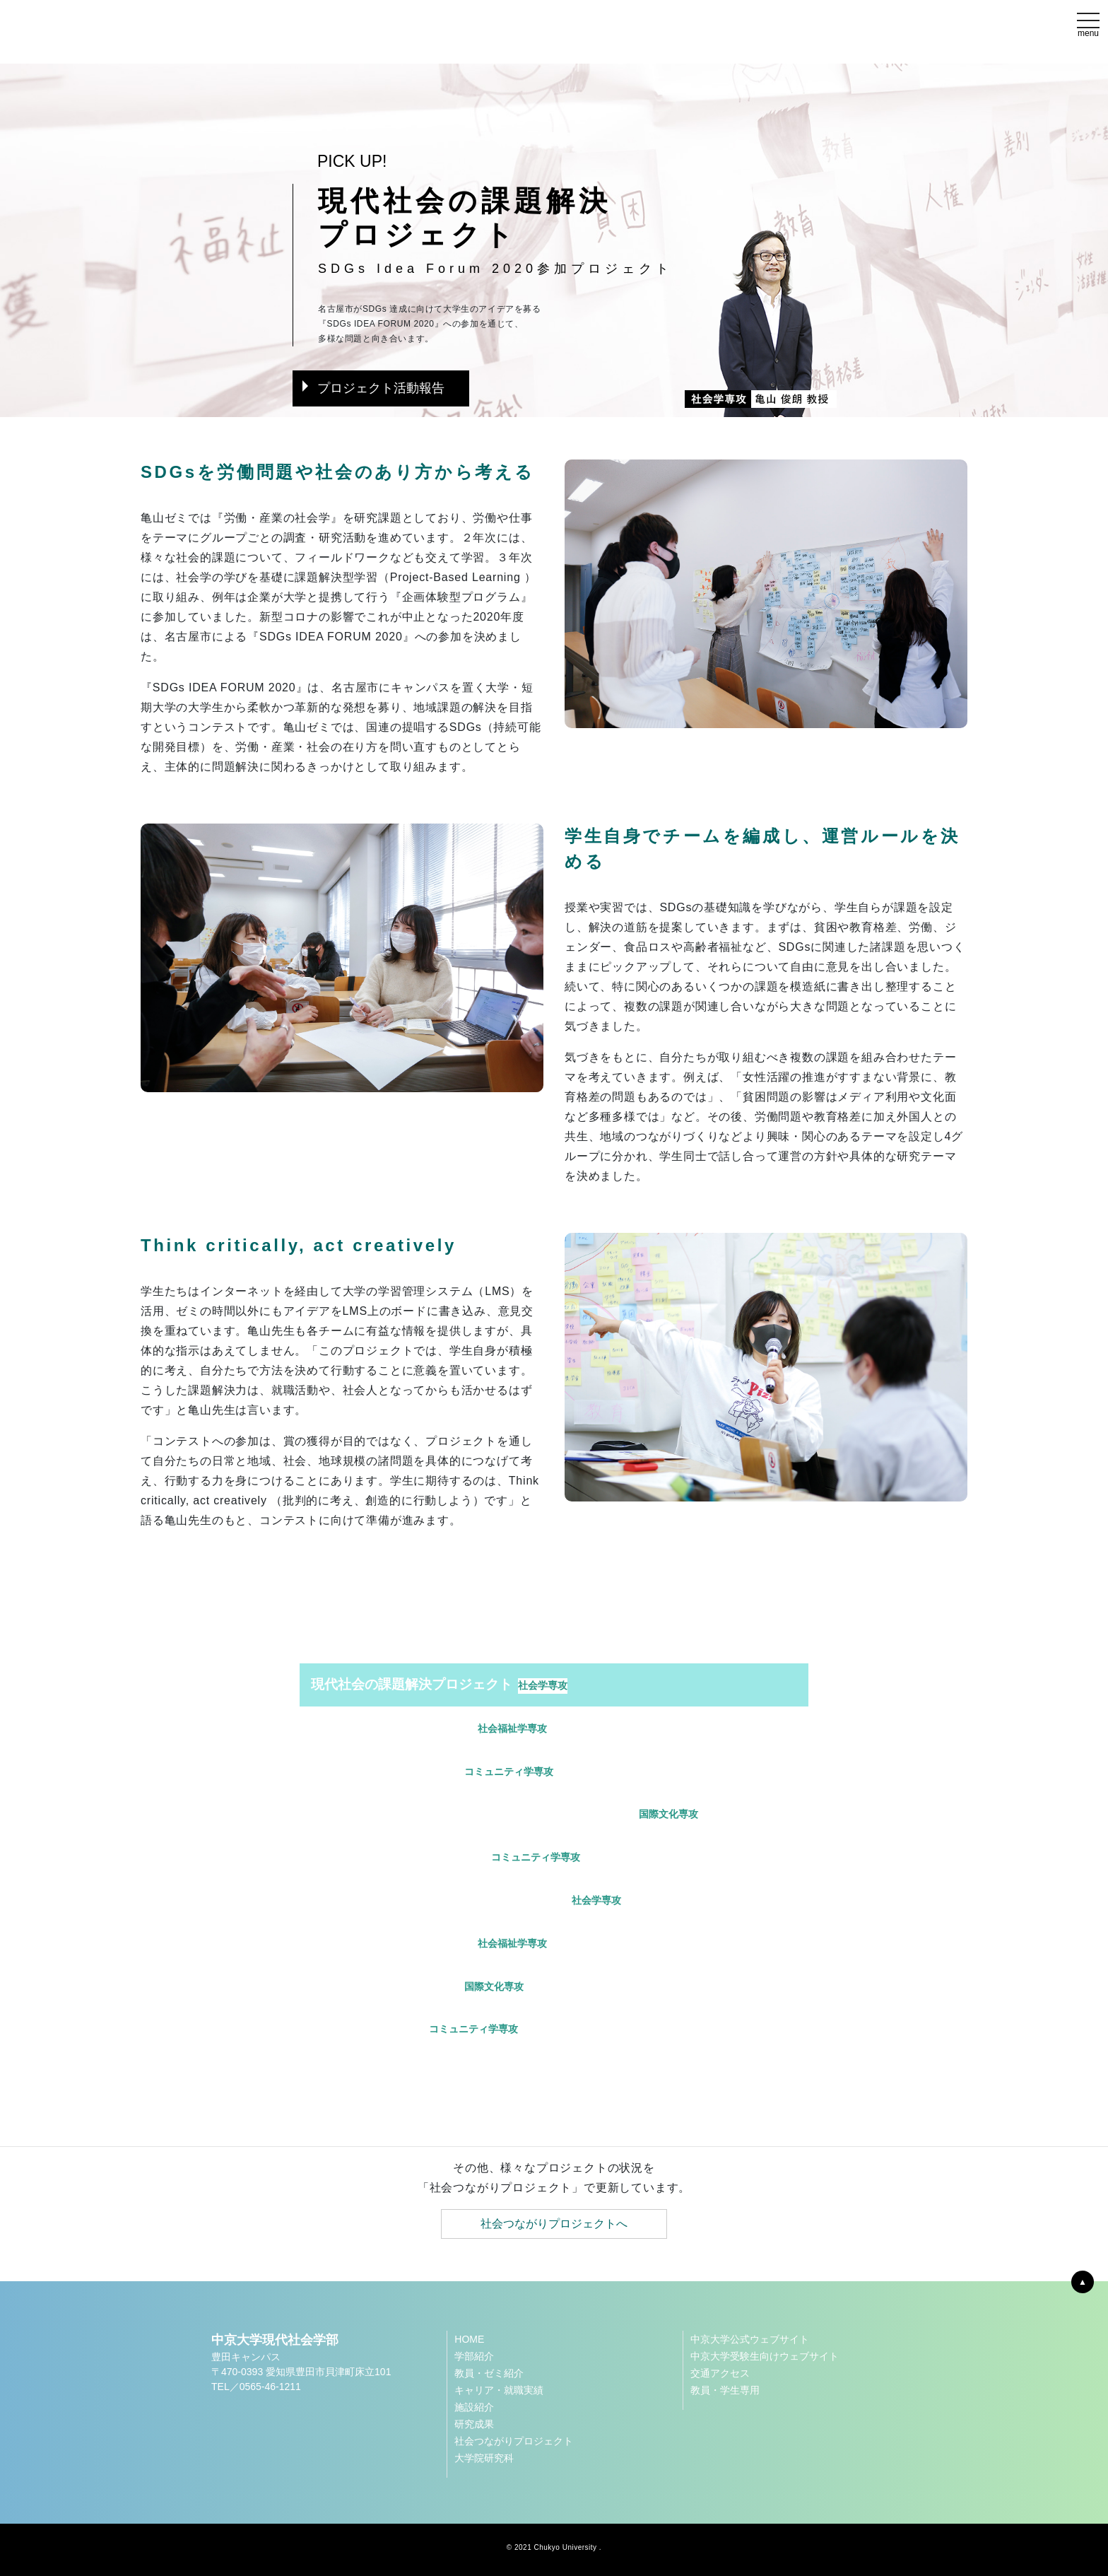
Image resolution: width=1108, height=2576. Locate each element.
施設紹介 (474, 2407)
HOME (469, 2339)
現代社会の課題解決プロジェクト (439, 1685)
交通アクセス (720, 2373)
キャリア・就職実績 (498, 2390)
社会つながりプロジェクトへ (554, 2224)
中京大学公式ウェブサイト (749, 2339)
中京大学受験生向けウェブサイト (764, 2356)
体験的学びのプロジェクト (429, 1728)
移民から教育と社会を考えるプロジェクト (466, 1900)
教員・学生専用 (725, 2390)
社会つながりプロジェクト (513, 2441)
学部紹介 (474, 2356)
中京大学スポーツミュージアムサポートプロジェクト (504, 1813)
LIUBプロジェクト (414, 2028)
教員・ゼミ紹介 (489, 2373)
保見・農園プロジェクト (417, 1986)
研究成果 (474, 2424)
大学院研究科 (484, 2458)
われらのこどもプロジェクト (445, 1857)
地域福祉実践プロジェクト (429, 1943)
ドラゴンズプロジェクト (432, 1771)
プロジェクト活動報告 (373, 387)
